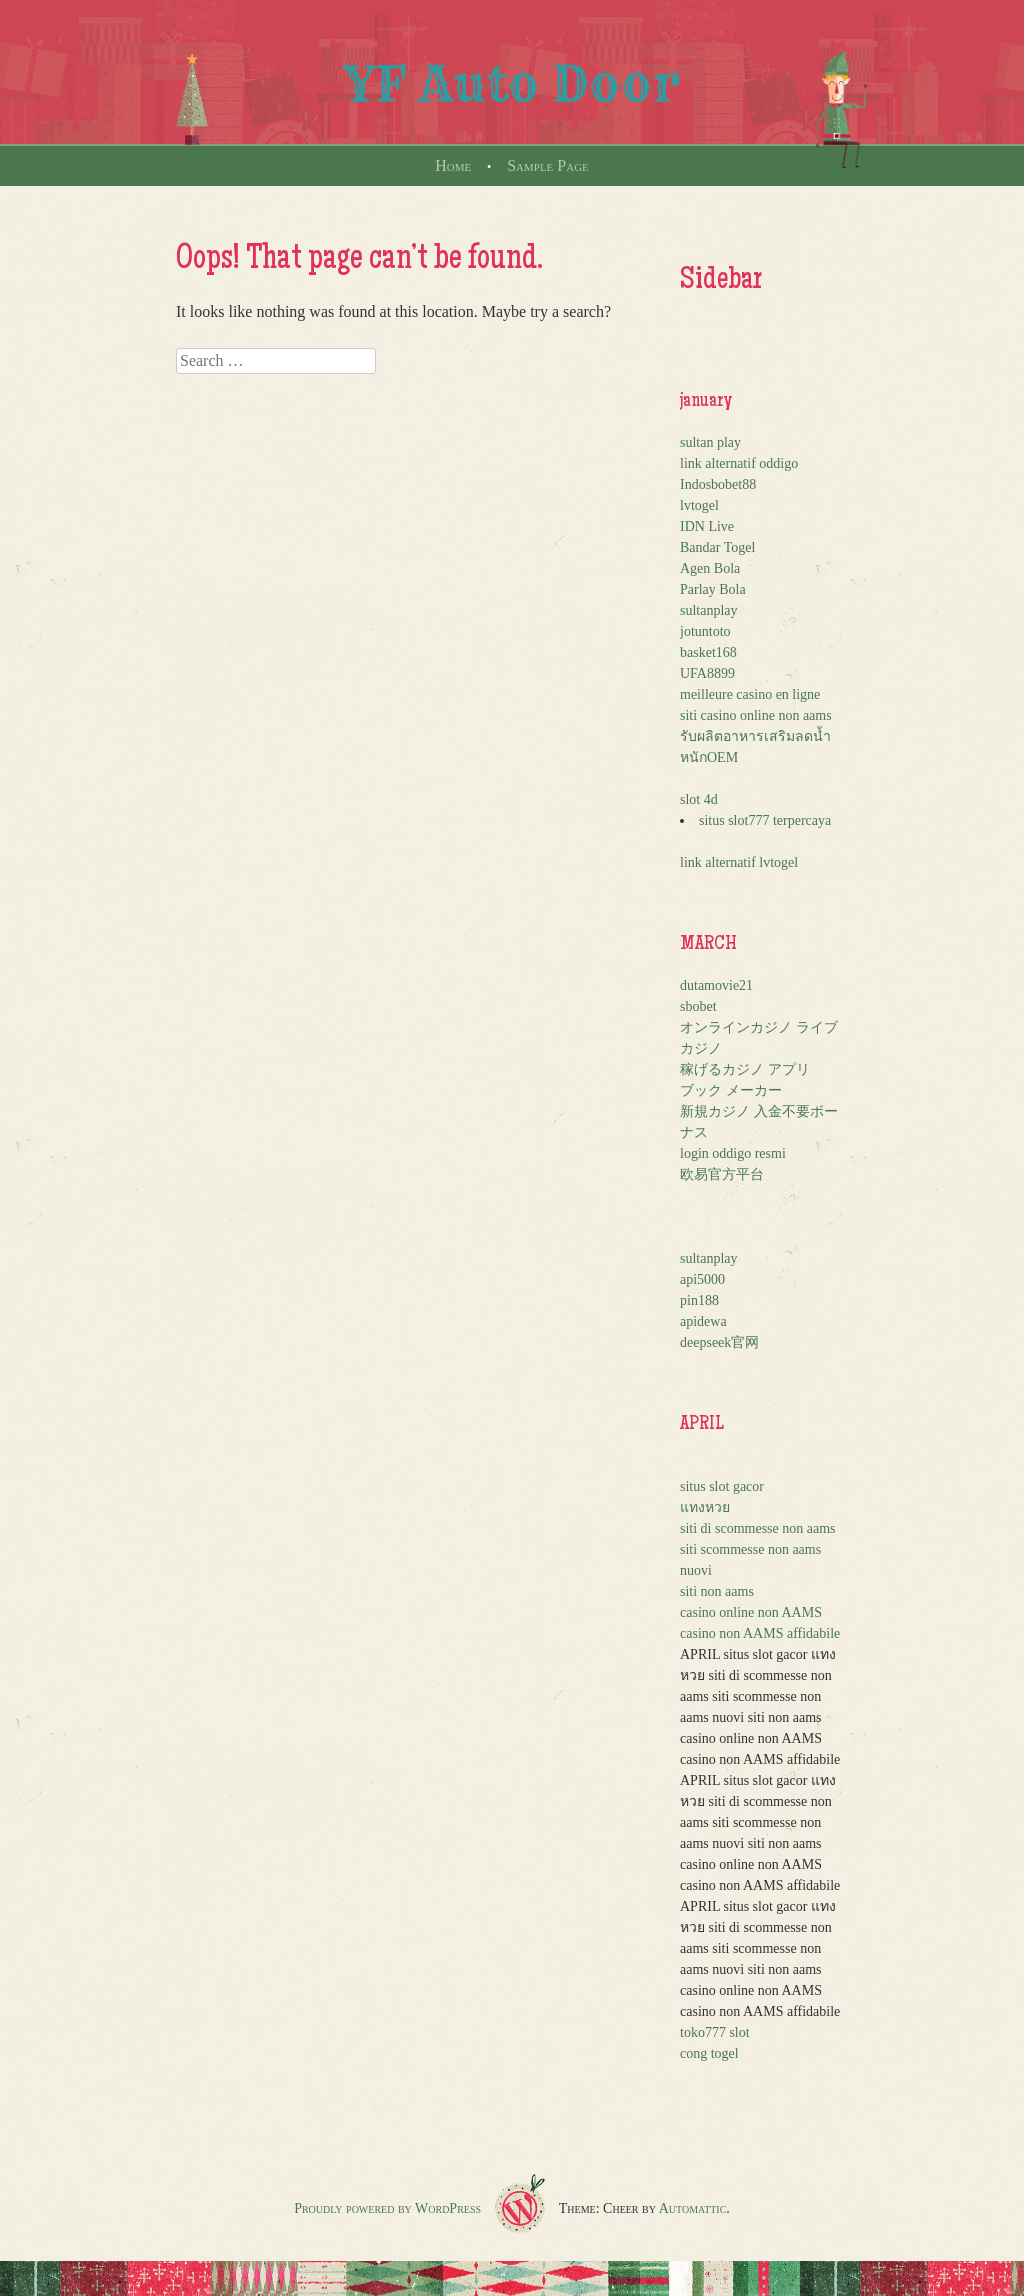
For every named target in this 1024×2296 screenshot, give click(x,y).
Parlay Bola (713, 589)
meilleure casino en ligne (750, 694)
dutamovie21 (716, 985)
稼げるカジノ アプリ (745, 1069)
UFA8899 (707, 673)
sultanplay (709, 610)
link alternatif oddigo (739, 463)
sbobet (698, 1006)
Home (453, 165)
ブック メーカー (731, 1090)
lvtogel (699, 505)
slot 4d (699, 799)
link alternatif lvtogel (739, 862)
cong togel (709, 2053)
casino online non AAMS (751, 1612)
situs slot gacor (722, 1486)
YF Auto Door (512, 84)
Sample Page (548, 165)
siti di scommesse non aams (758, 1528)
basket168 (708, 652)
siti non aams (717, 1591)
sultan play (710, 442)
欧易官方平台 (722, 1174)
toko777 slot (715, 2032)
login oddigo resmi (733, 1153)
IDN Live (707, 526)
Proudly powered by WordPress (387, 2208)
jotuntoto (705, 631)
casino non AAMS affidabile (760, 1633)
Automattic (693, 2208)
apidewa (703, 1321)
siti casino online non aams (756, 715)
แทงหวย (705, 1507)
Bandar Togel (717, 547)
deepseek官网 (719, 1342)
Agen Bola (710, 568)
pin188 (699, 1300)
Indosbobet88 (718, 484)
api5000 (702, 1279)
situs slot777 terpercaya (765, 820)
